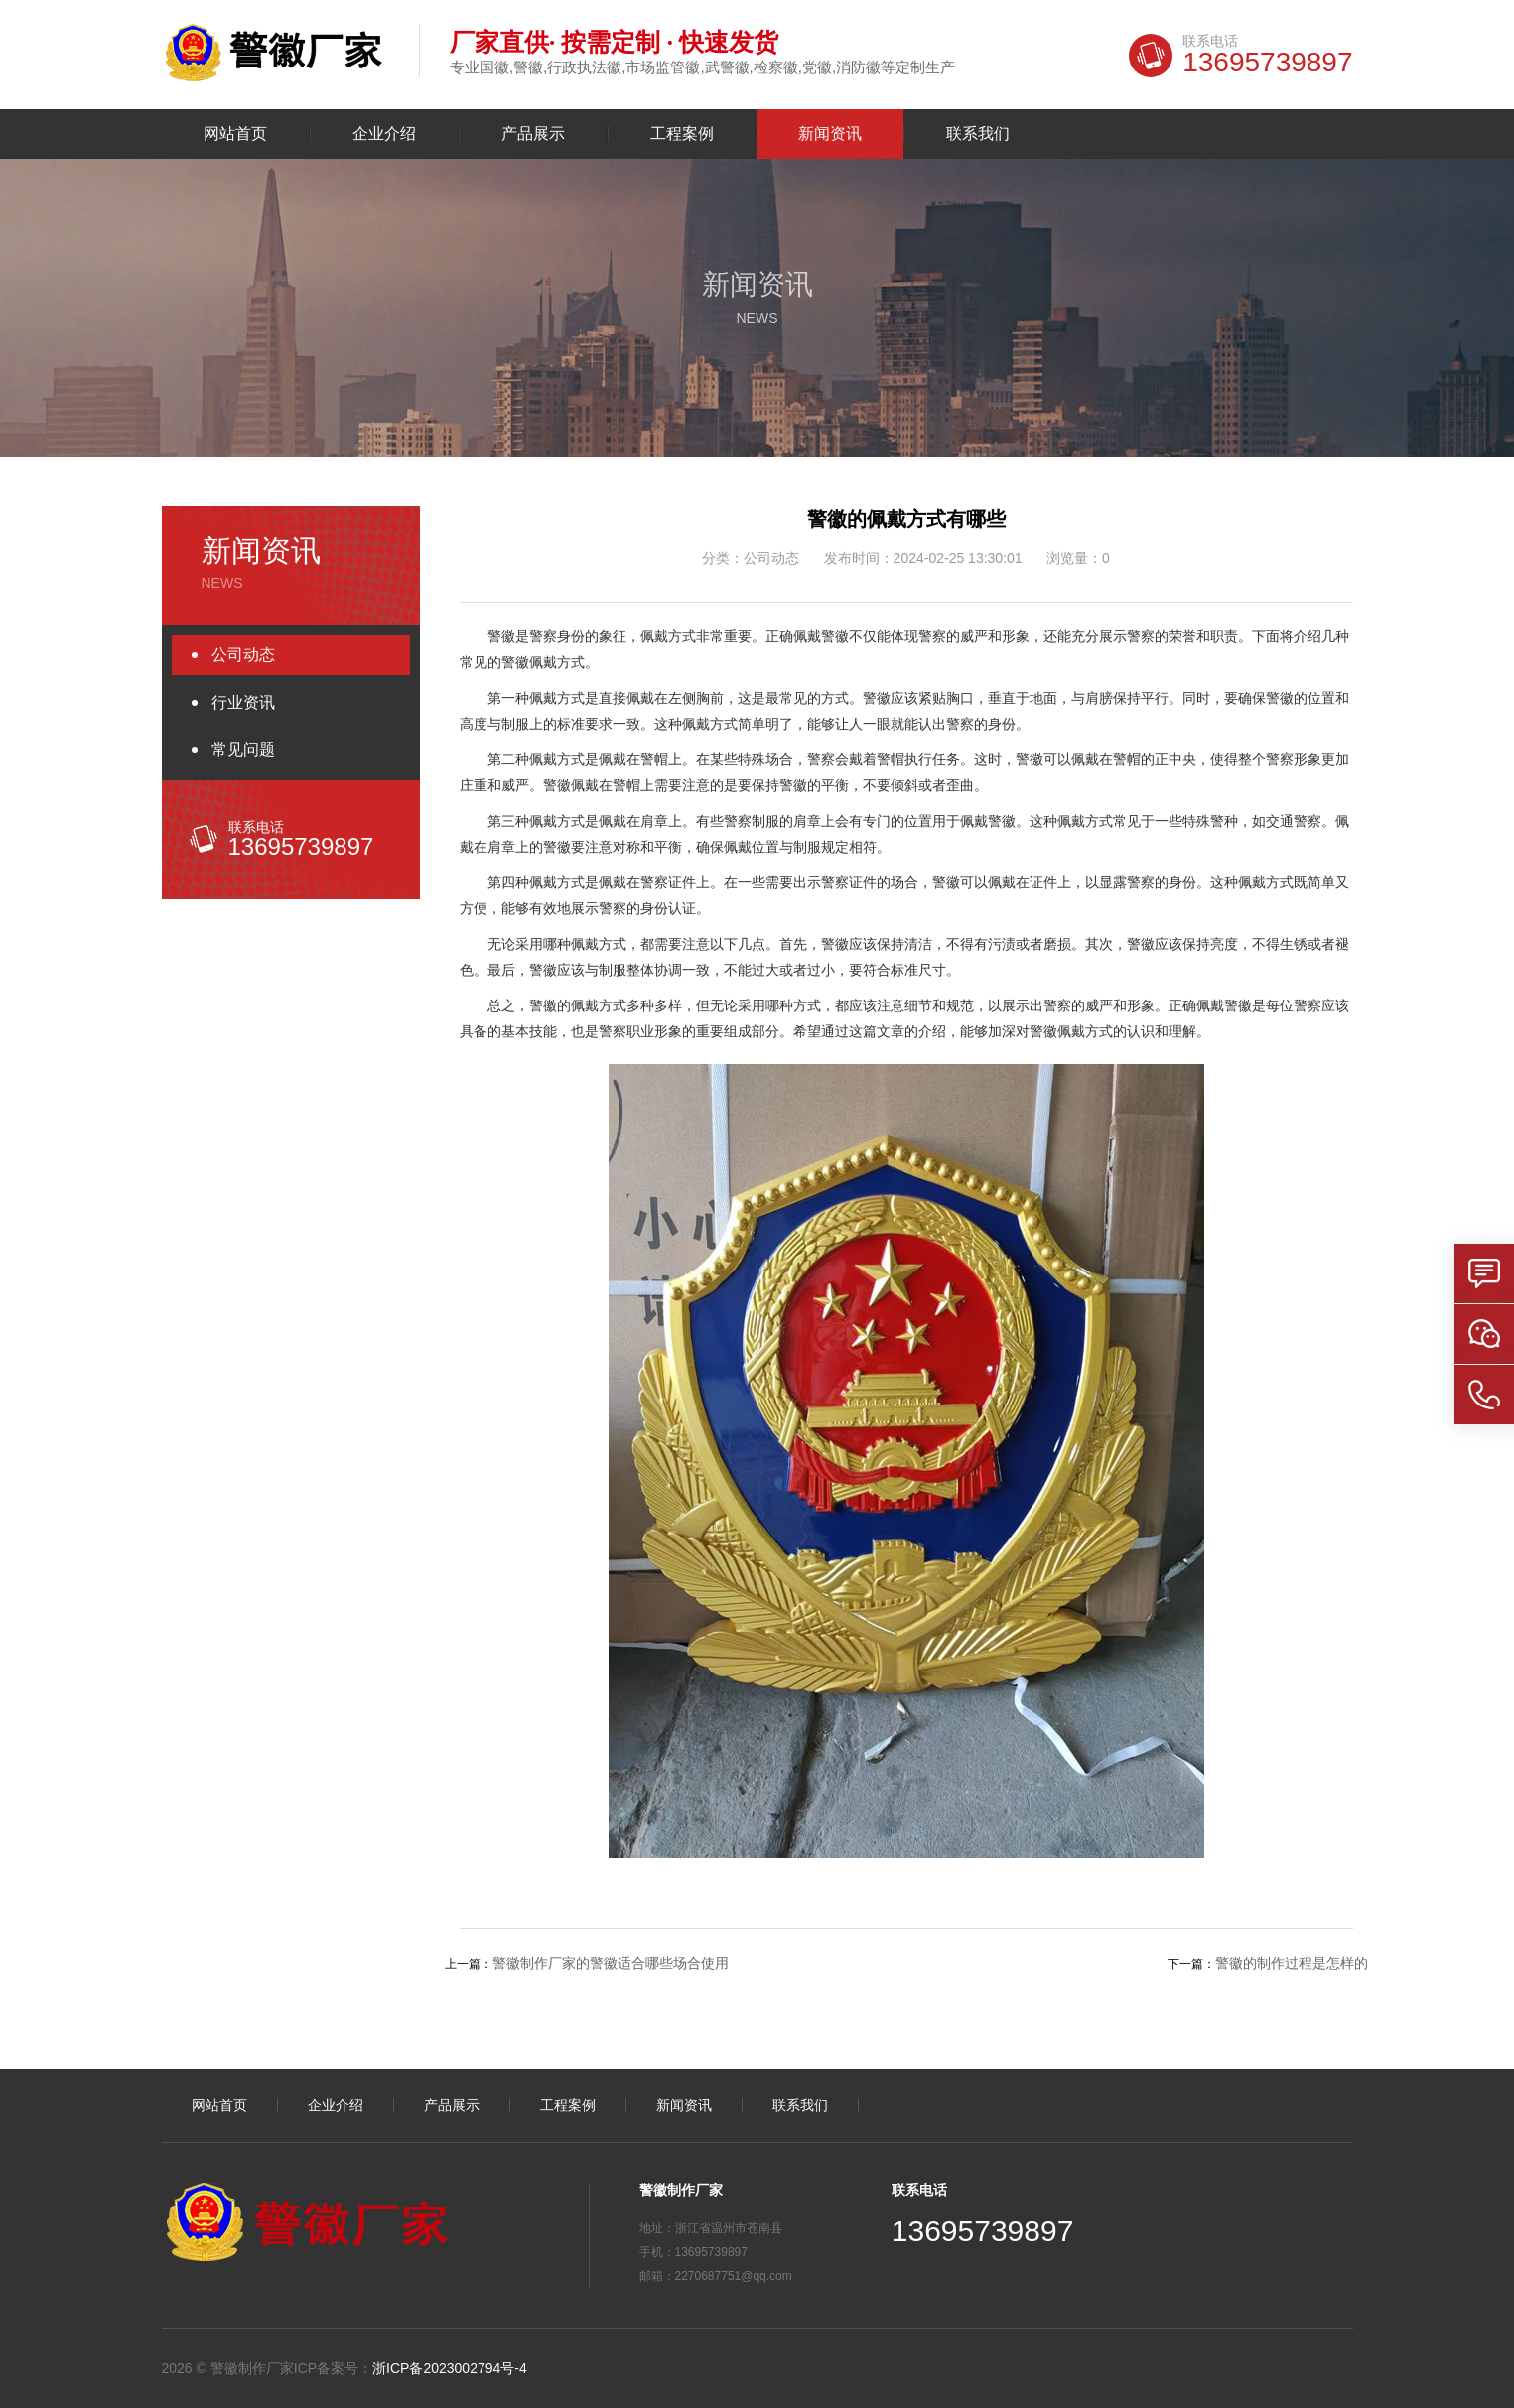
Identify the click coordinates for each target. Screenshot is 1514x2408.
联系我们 (978, 134)
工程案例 (682, 134)
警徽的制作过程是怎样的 (1291, 1963)
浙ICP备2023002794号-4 (449, 2368)
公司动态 (243, 654)
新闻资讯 (830, 134)
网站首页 (235, 134)
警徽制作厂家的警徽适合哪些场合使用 (610, 1963)
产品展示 (533, 134)
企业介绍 (384, 134)
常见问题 (243, 749)
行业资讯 (243, 702)
